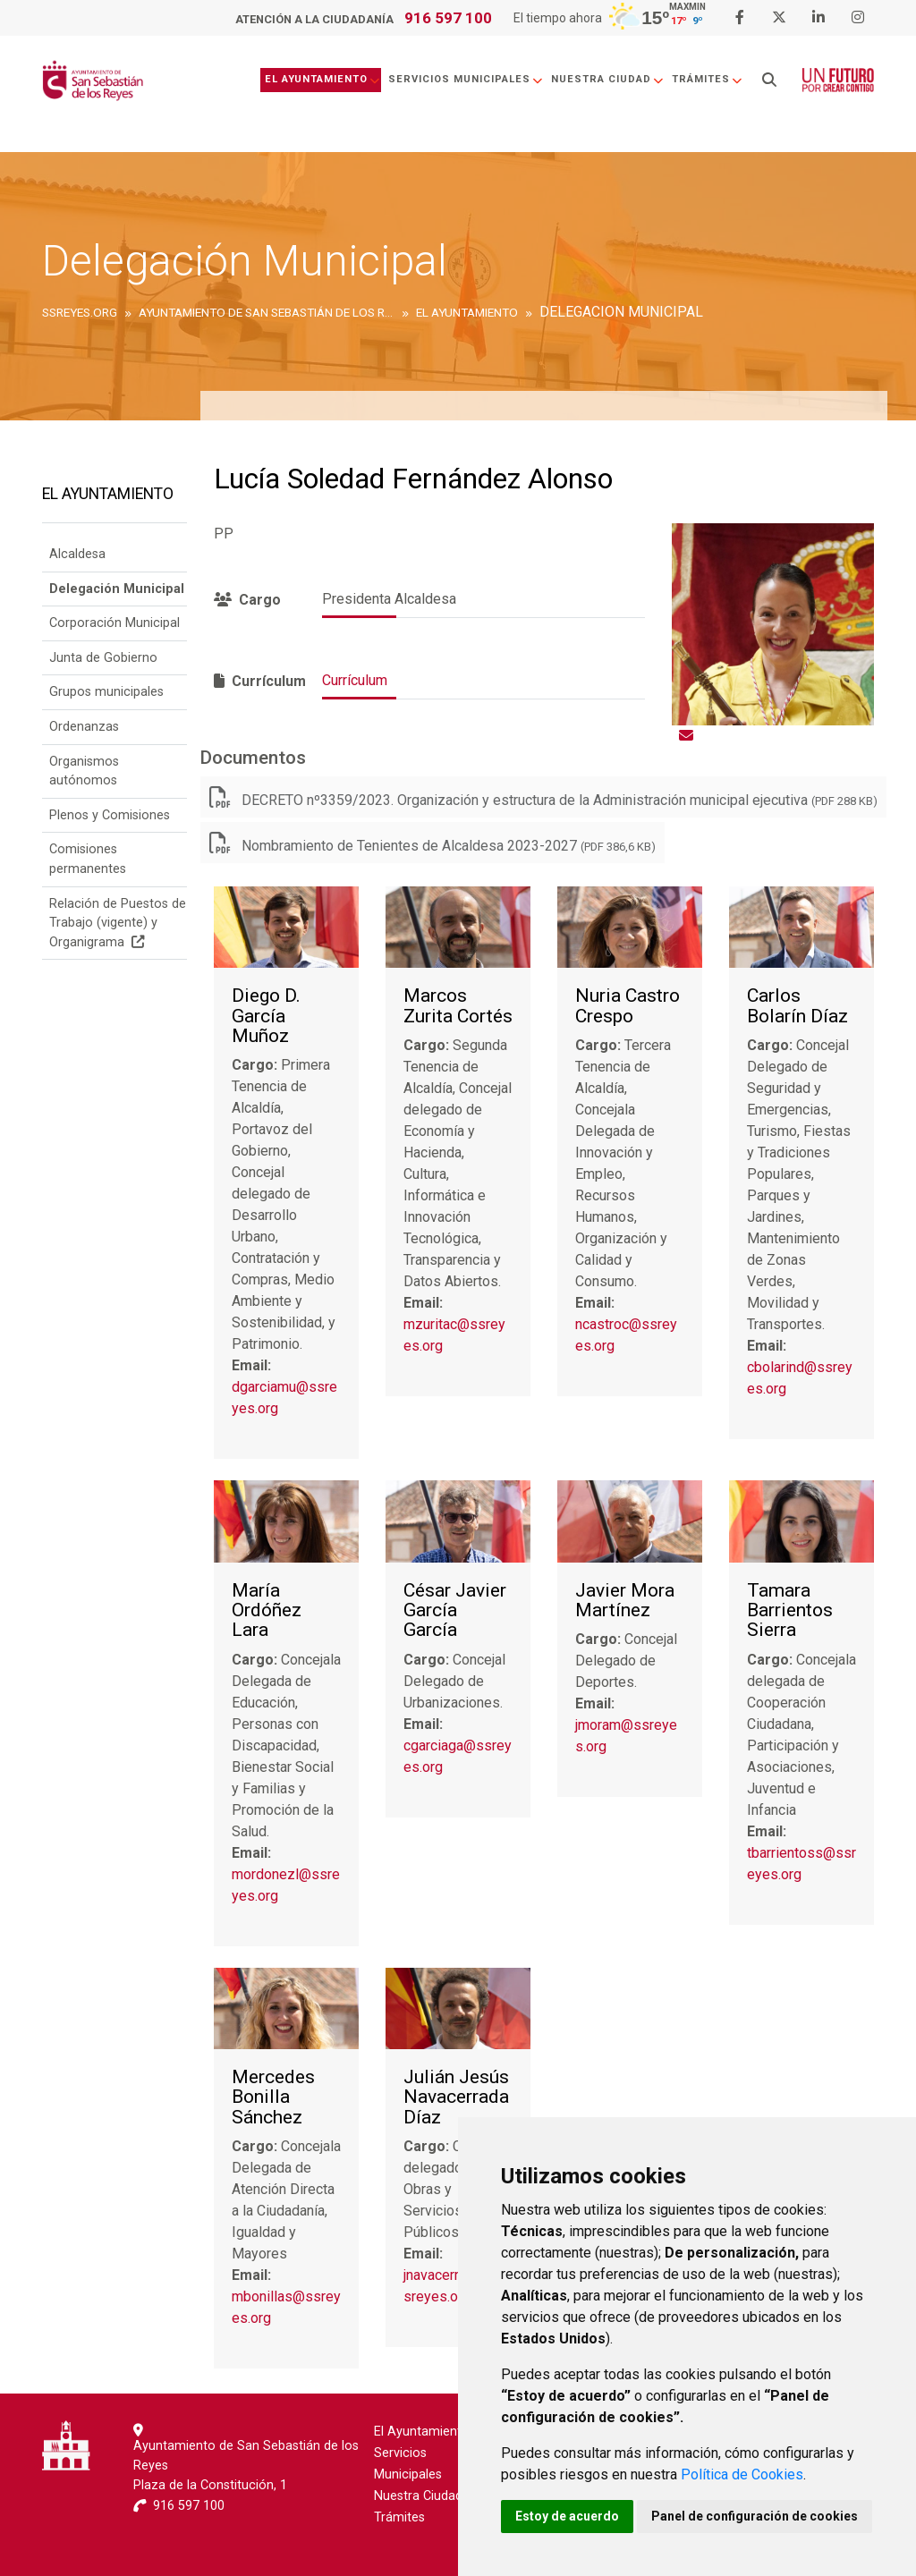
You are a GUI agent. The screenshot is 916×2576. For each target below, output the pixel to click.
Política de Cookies (742, 2474)
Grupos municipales (106, 691)
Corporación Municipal (114, 623)
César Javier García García (454, 1610)
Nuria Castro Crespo (627, 1006)
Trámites (707, 79)
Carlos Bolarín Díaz (797, 1006)
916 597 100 (448, 18)
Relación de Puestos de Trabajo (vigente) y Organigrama (117, 923)
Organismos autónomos (84, 771)
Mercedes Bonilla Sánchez (273, 2097)
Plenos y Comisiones (109, 815)
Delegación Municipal (116, 589)
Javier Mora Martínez (624, 1600)
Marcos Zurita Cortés (458, 1006)
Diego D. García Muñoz (266, 1016)
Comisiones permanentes (87, 859)
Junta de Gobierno (103, 657)
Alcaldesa (77, 554)
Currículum (354, 680)
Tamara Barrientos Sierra (790, 1610)
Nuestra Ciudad (608, 79)
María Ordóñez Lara (266, 1610)
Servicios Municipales (466, 79)
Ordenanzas (84, 726)
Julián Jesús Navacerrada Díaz (456, 2097)
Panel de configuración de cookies (754, 2516)
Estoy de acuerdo (567, 2516)
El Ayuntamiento (323, 79)
